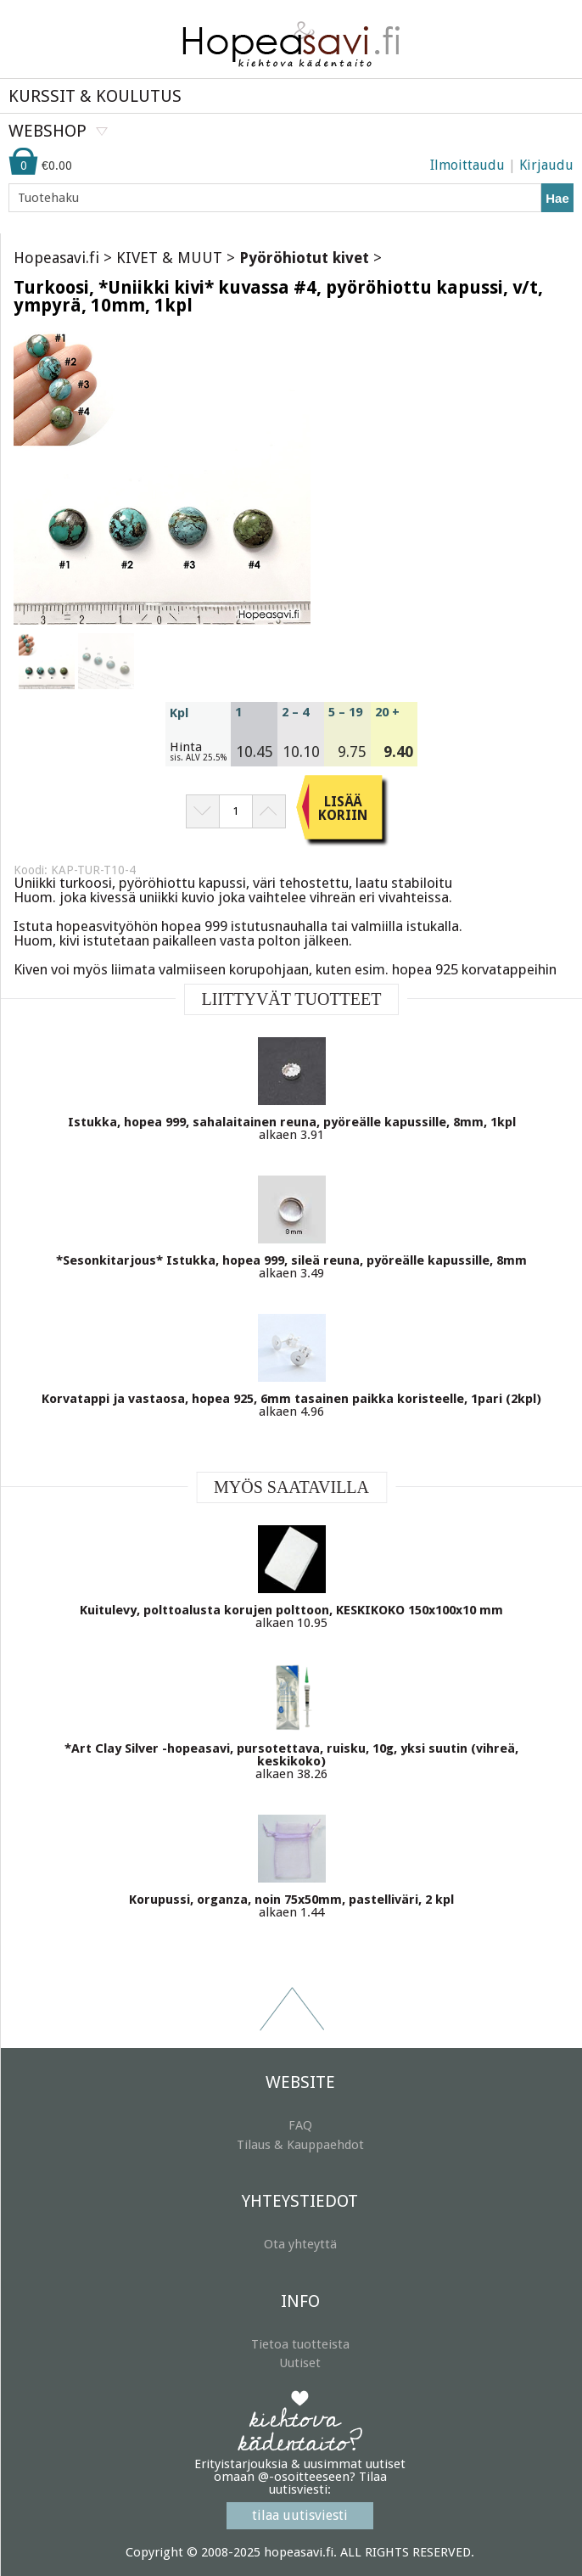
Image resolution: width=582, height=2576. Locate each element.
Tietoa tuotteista (300, 2344)
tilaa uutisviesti (300, 2515)
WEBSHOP (47, 131)
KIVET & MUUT (169, 258)
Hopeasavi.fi (56, 258)
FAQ (300, 2125)
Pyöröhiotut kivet (304, 258)
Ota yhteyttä (300, 2244)
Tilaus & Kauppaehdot (300, 2144)
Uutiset (300, 2363)
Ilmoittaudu (467, 165)
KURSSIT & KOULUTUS (95, 96)
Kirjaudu (546, 165)
